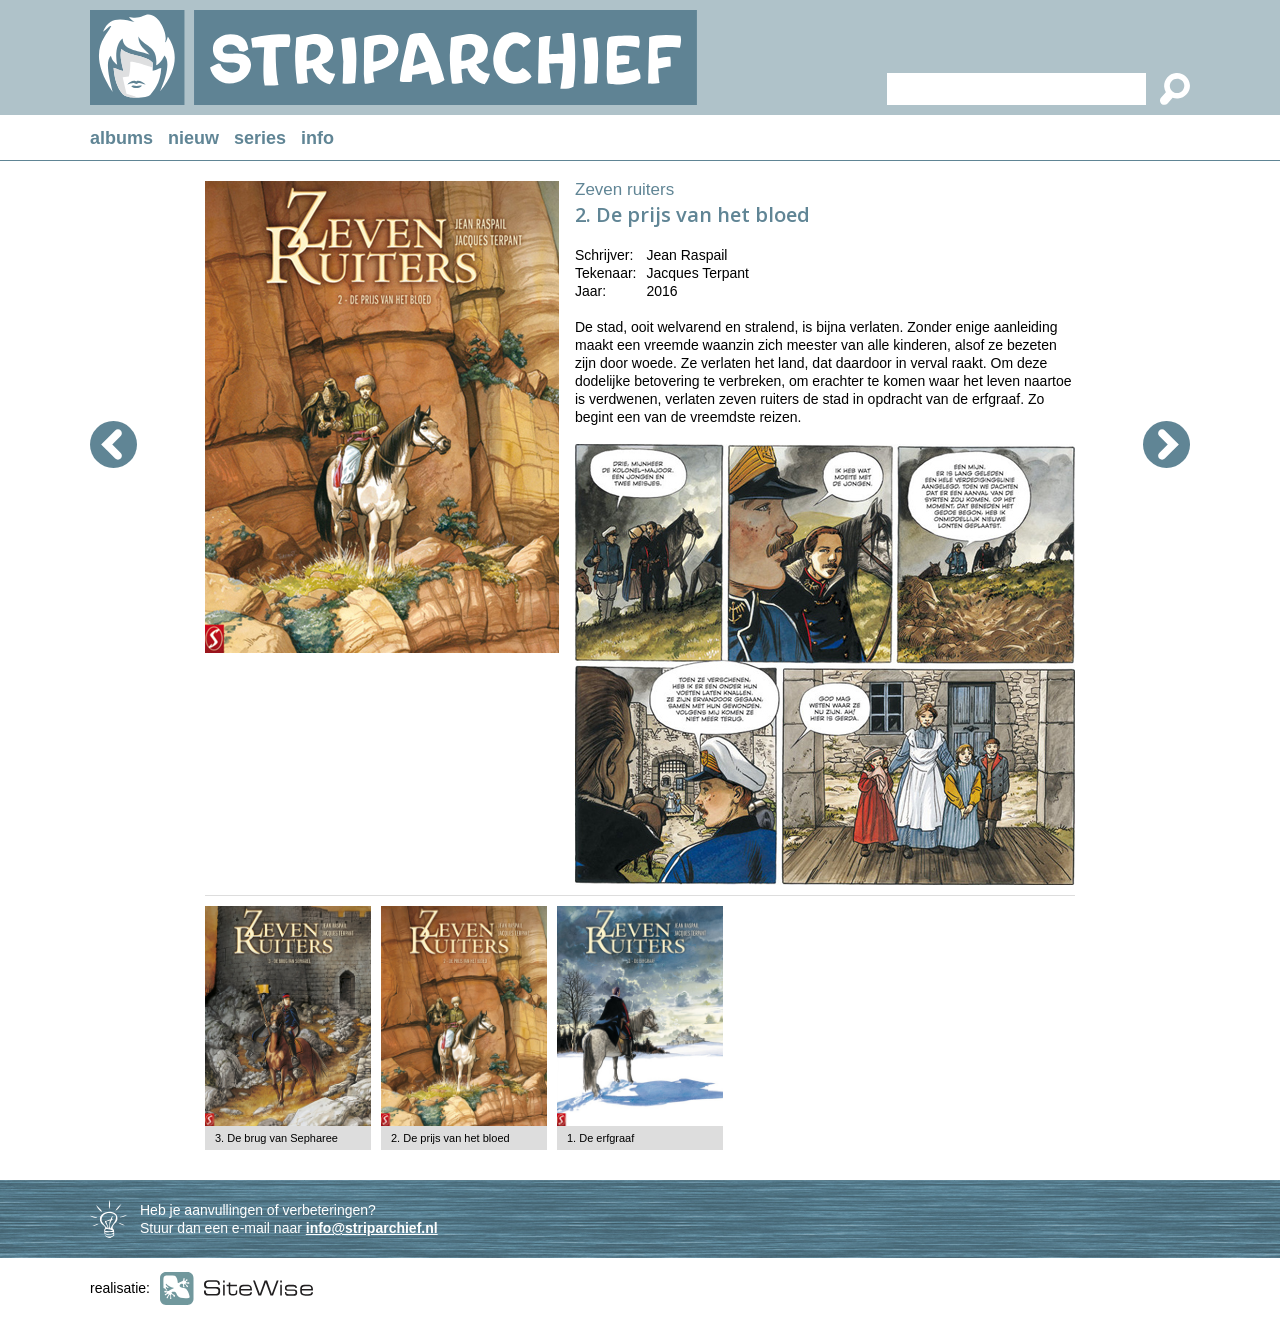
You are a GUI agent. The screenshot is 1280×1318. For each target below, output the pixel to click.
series (260, 138)
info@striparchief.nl (372, 1228)
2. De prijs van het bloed (450, 1138)
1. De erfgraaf (600, 1138)
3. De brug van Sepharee (276, 1138)
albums (121, 138)
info (317, 138)
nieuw (193, 138)
